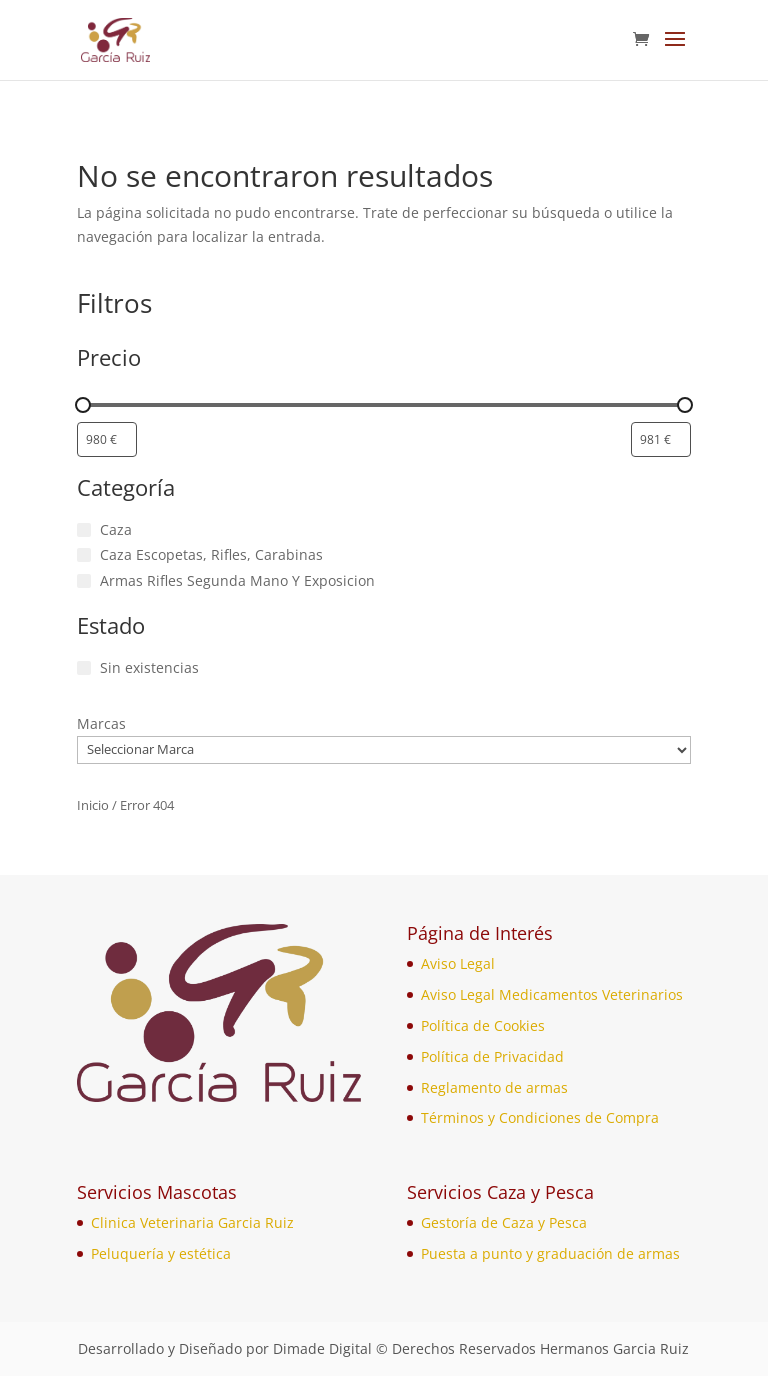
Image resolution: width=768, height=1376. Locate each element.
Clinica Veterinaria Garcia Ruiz (192, 1222)
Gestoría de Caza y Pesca (504, 1222)
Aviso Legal (458, 963)
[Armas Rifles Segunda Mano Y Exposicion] (84, 581)
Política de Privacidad (492, 1056)
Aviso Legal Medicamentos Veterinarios (552, 994)
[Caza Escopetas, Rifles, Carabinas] (84, 555)
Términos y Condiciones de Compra (540, 1117)
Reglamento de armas (494, 1087)
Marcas (101, 723)
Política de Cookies (483, 1025)
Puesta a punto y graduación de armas (550, 1253)
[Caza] (84, 530)
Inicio (93, 805)
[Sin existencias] (84, 668)
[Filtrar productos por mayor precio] (661, 439)
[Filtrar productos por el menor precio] (107, 439)
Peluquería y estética (161, 1253)
